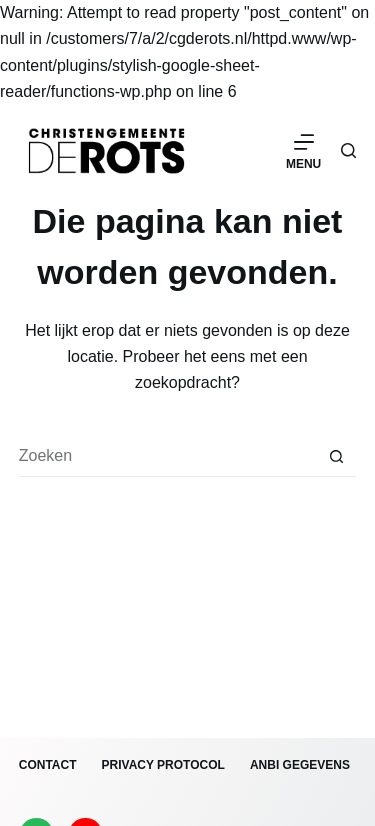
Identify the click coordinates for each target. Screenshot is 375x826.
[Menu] (303, 151)
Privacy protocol (163, 765)
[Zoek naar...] (168, 457)
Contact (48, 765)
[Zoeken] (348, 150)
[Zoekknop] (336, 457)
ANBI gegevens (300, 765)
